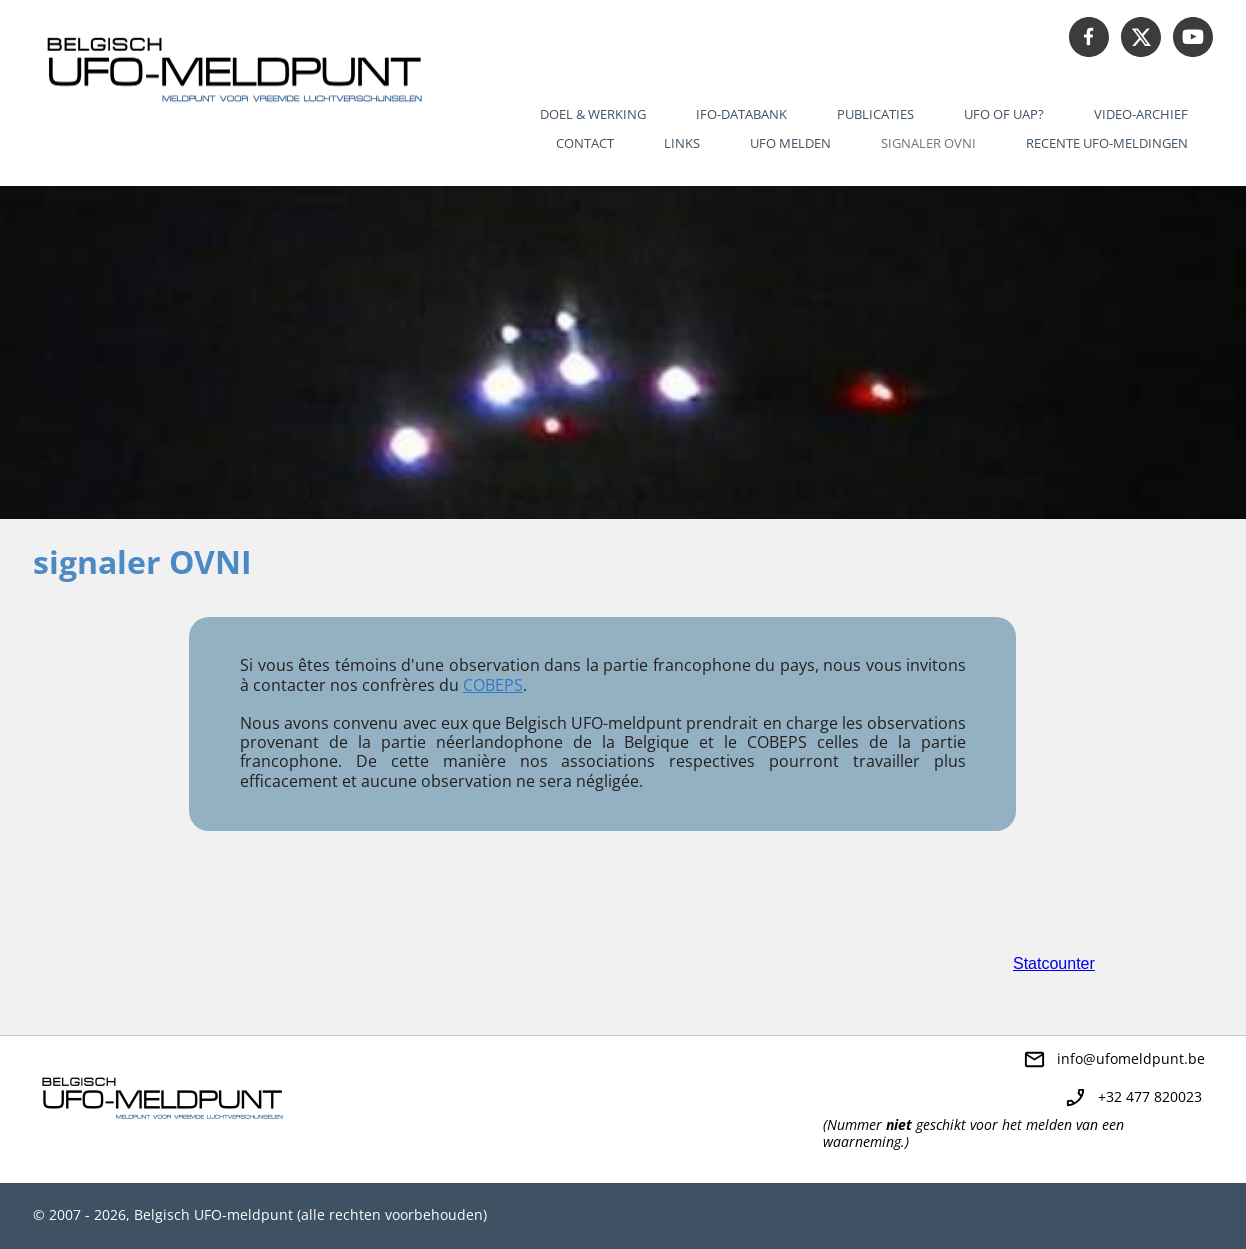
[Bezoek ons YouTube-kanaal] (1193, 37)
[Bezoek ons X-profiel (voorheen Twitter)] (1141, 37)
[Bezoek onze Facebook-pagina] (1089, 37)
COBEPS (493, 685)
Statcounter (1054, 963)
